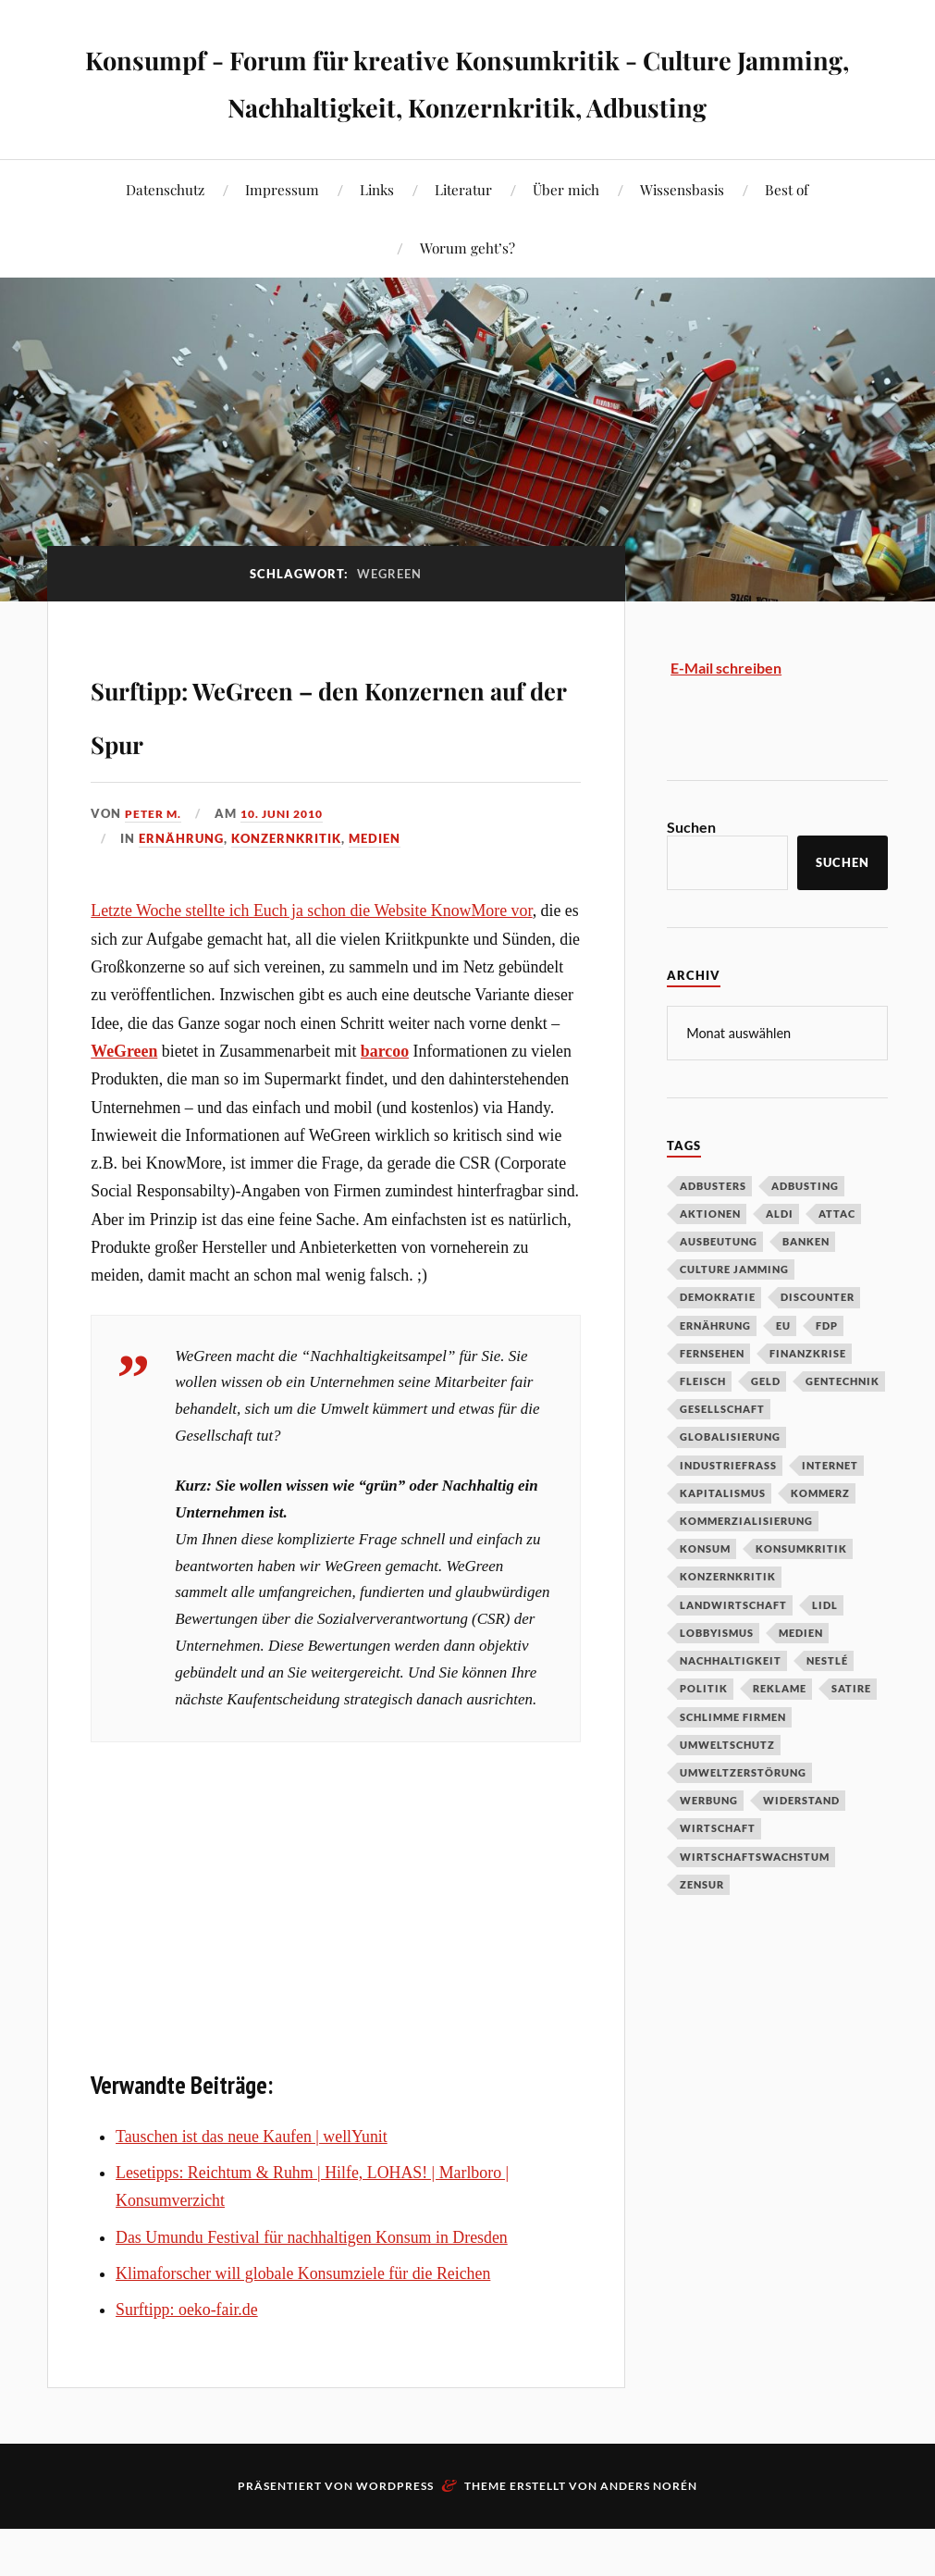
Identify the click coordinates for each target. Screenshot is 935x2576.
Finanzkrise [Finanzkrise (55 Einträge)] (807, 1399)
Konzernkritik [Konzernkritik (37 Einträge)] (728, 1622)
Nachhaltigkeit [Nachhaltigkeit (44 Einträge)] (730, 1707)
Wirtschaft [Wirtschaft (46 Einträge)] (718, 1874)
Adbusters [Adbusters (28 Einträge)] (713, 1232)
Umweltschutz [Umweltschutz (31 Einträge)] (727, 1791)
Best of (786, 236)
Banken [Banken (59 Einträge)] (806, 1288)
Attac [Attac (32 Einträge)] (836, 1260)
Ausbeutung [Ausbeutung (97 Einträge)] (718, 1288)
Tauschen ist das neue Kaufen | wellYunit (252, 2183)
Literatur (463, 236)
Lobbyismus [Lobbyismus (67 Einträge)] (717, 1679)
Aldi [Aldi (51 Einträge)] (780, 1260)
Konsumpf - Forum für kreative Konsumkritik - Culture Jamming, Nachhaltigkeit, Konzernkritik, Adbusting (467, 103)
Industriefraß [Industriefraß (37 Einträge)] (728, 1511)
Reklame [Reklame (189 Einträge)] (779, 1734)
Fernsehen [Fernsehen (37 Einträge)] (712, 1399)
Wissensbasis (682, 236)
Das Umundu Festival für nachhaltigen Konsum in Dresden (312, 2284)
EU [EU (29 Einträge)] (783, 1372)
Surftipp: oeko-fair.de (187, 2356)
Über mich (566, 236)
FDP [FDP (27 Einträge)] (827, 1372)
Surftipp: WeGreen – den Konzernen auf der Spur (323, 757)
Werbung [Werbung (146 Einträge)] (709, 1846)
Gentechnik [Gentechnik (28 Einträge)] (843, 1427)
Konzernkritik (286, 885)
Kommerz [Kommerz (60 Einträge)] (820, 1539)
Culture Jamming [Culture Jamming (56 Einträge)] (734, 1315)
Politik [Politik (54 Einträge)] (704, 1734)
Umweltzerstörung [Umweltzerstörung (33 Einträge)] (743, 1819)
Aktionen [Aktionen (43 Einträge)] (710, 1260)
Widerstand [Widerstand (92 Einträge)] (801, 1846)
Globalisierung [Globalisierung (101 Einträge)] (730, 1483)
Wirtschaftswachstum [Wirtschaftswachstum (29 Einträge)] (755, 1903)
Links (377, 236)
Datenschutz (165, 236)
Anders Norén (648, 2533)
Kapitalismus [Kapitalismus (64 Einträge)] (723, 1539)
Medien (374, 885)
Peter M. (155, 860)
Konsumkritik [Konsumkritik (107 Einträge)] (801, 1595)
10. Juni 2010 (290, 860)
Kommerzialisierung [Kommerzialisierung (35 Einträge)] (746, 1567)
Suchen (691, 874)
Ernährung (181, 885)
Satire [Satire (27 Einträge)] (851, 1734)
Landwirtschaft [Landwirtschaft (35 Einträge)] (733, 1651)
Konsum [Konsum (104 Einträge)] (705, 1595)
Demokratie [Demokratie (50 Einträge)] (718, 1343)
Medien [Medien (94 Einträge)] (801, 1679)
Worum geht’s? (467, 294)
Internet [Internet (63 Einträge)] (830, 1511)
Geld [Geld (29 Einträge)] (766, 1427)
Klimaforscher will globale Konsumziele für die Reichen (303, 2320)
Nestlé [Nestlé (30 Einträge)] (827, 1707)
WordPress (395, 2533)
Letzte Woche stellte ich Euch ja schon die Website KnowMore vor (311, 957)
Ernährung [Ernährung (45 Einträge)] (715, 1372)
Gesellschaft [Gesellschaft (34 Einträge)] (722, 1455)
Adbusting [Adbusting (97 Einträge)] (805, 1232)
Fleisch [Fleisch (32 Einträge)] (703, 1427)
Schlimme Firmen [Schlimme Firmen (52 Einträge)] (733, 1763)
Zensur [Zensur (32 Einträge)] (702, 1931)
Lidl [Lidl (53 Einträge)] (825, 1651)
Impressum (282, 236)
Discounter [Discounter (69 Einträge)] (818, 1343)
